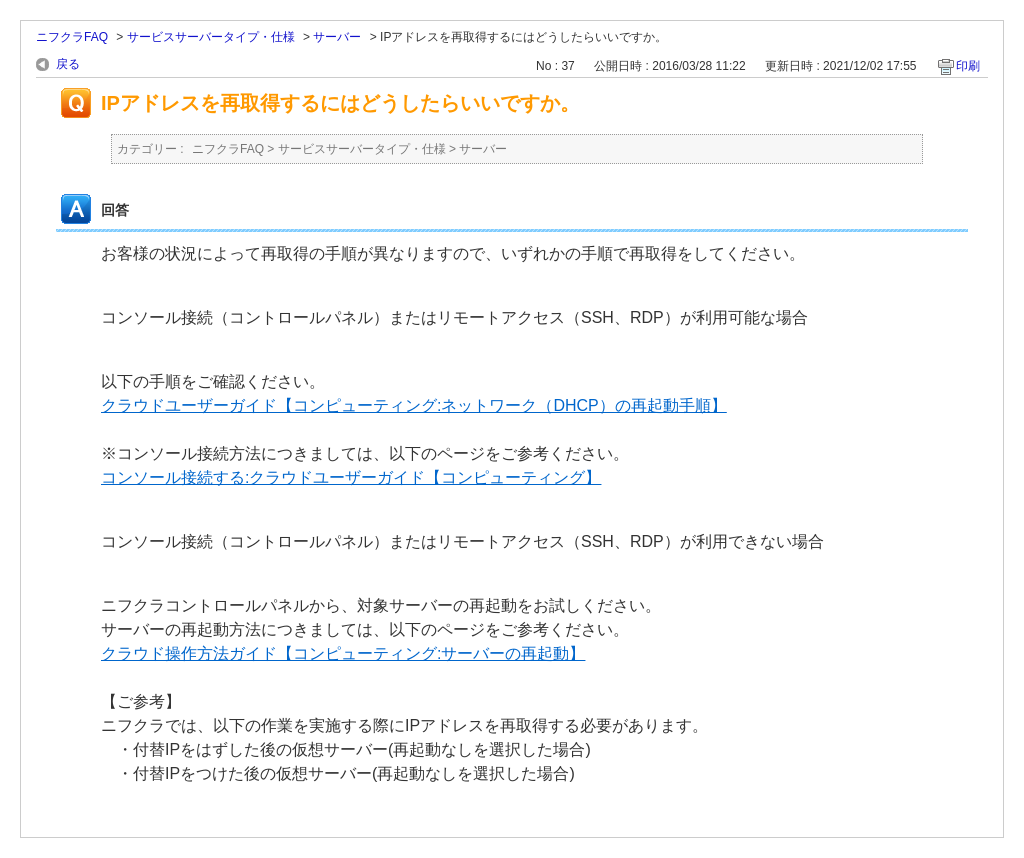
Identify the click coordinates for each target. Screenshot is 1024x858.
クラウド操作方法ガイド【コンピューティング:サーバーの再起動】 (343, 653)
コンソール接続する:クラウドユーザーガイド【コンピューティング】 (351, 477)
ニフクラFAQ (72, 37)
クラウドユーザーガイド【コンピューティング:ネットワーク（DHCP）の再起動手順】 (414, 405)
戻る (68, 64)
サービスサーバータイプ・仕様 (211, 37)
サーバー (337, 37)
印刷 (968, 66)
